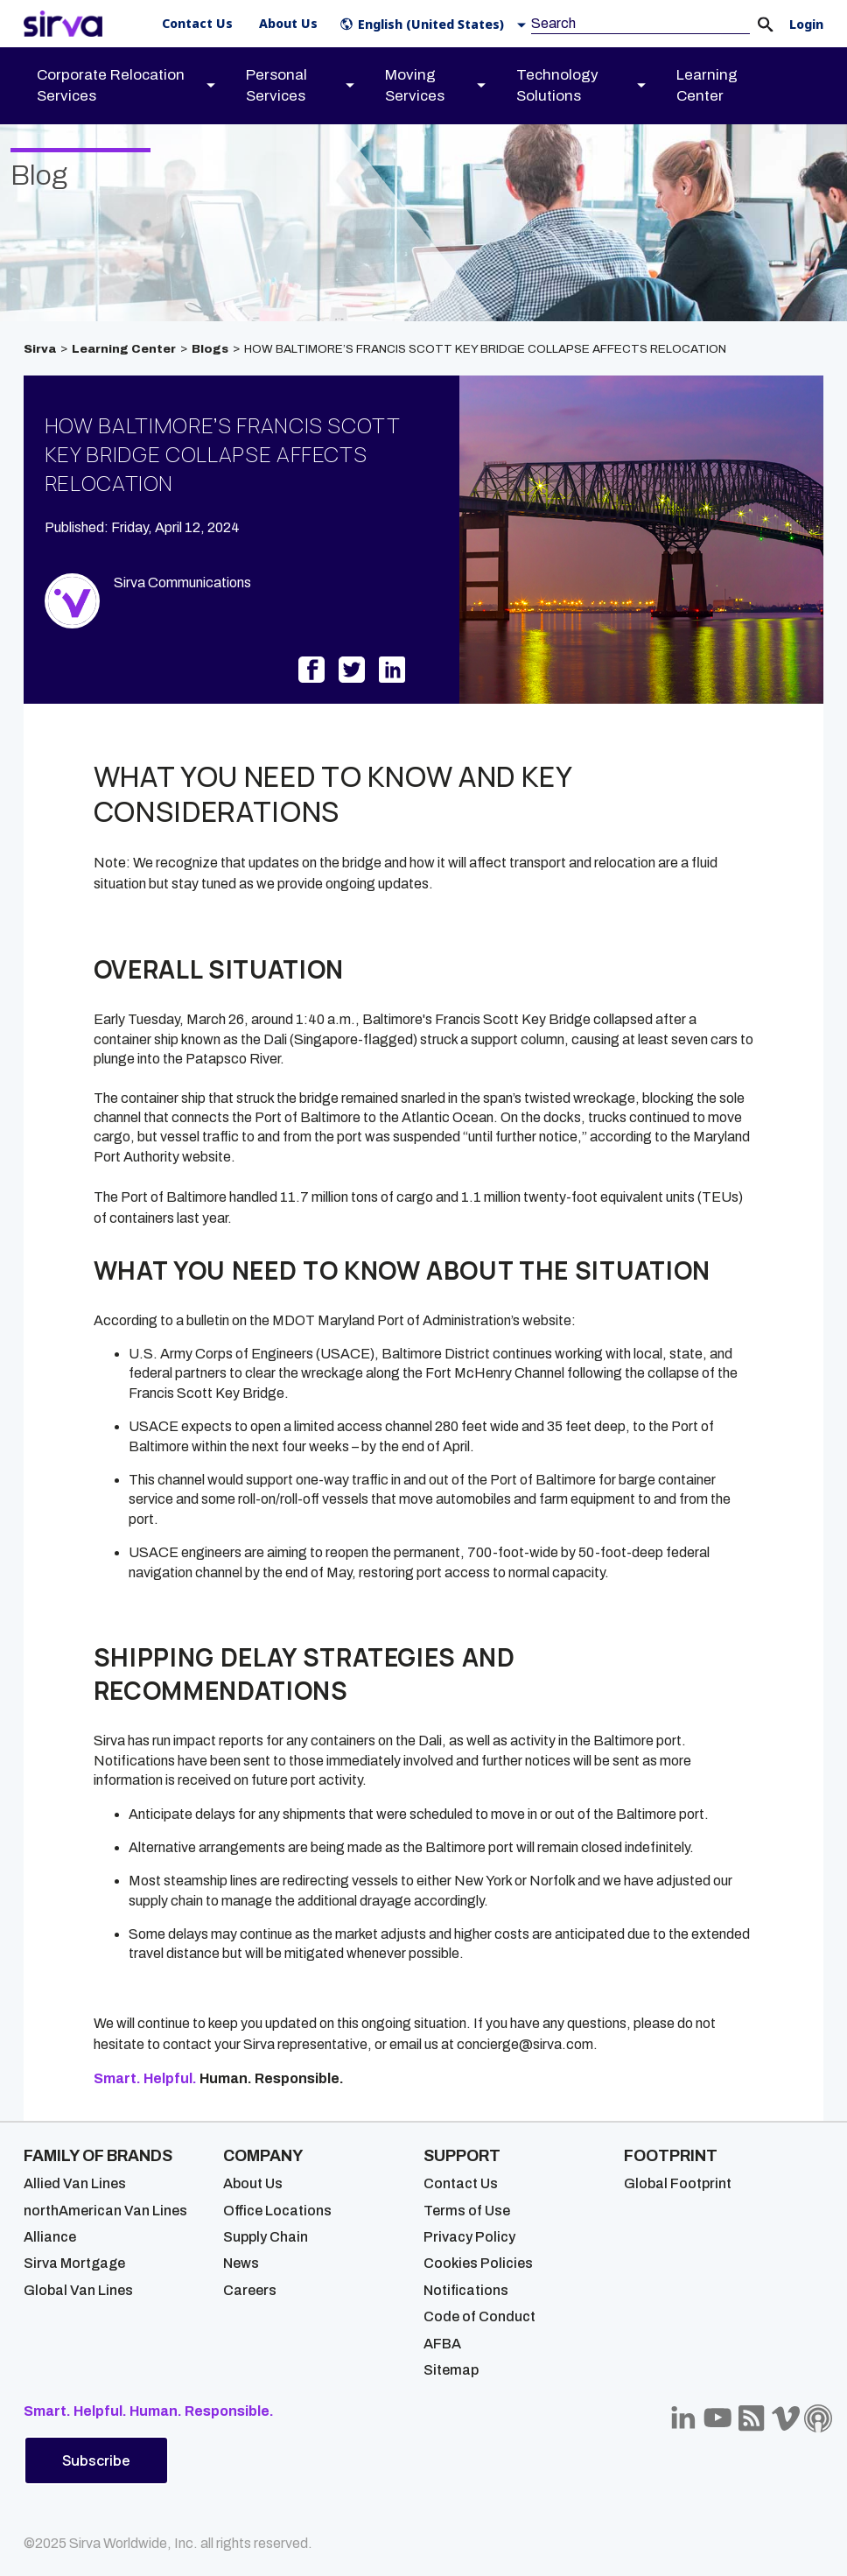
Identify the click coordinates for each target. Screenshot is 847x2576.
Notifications (466, 2290)
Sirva (40, 348)
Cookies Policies (478, 2263)
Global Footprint (678, 2183)
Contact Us (461, 2183)
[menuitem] (141, 85)
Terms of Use (467, 2210)
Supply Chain (265, 2236)
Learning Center (124, 348)
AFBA (442, 2343)
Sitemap (451, 2369)
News (241, 2263)
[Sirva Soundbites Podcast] (818, 2418)
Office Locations (277, 2210)
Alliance (50, 2236)
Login (806, 25)
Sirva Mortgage (74, 2263)
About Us (253, 2183)
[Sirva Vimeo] (786, 2418)
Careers (249, 2290)
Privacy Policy (469, 2236)
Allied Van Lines (75, 2183)
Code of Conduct (480, 2316)
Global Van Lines (78, 2290)
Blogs (210, 348)
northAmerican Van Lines (105, 2210)
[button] (437, 24)
